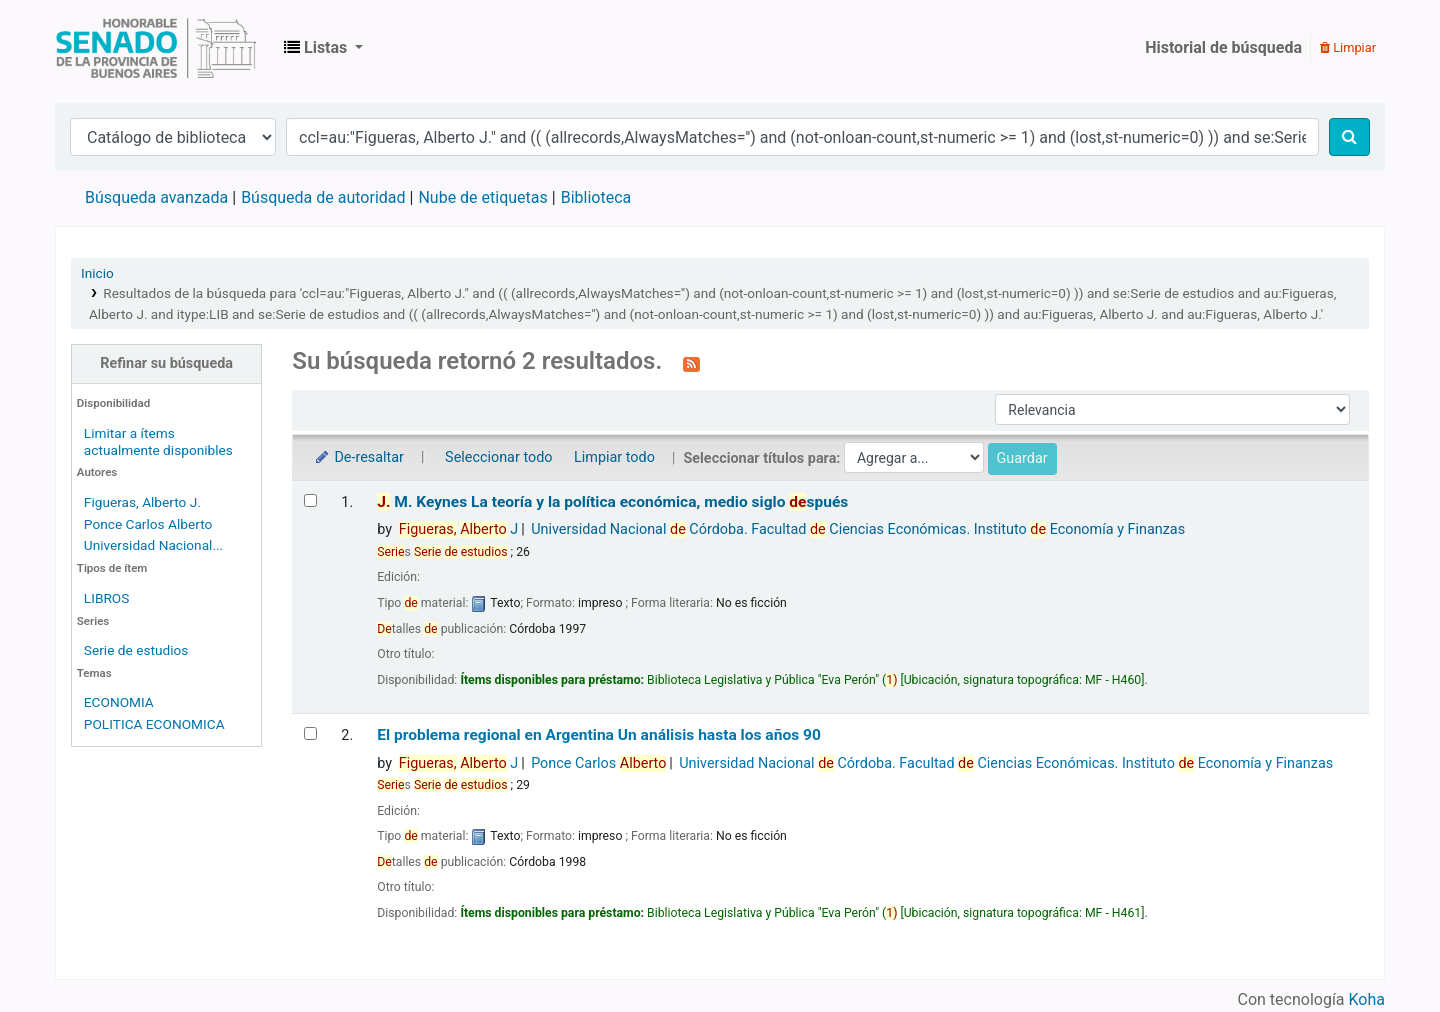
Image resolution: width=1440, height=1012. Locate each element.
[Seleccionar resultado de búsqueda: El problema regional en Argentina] (310, 733)
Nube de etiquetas (482, 197)
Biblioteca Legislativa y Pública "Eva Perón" (156, 48)
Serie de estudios (136, 650)
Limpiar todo (614, 457)
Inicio (97, 273)
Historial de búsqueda (1223, 47)
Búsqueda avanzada (156, 197)
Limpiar (1348, 47)
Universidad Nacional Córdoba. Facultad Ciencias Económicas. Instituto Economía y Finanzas (858, 529)
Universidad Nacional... (153, 545)
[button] (323, 48)
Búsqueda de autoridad (323, 197)
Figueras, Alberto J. (142, 502)
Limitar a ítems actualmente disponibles (158, 441)
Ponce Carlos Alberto (148, 524)
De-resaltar (358, 457)
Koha (1367, 999)
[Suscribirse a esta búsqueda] (691, 363)
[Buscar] (1349, 137)
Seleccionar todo (498, 457)
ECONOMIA (119, 702)
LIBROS (107, 598)
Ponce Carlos (598, 763)
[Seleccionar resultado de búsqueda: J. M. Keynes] (310, 500)
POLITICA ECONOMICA (154, 724)
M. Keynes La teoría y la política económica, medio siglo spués (612, 502)
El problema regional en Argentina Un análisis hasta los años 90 (599, 735)
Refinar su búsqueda (166, 363)
